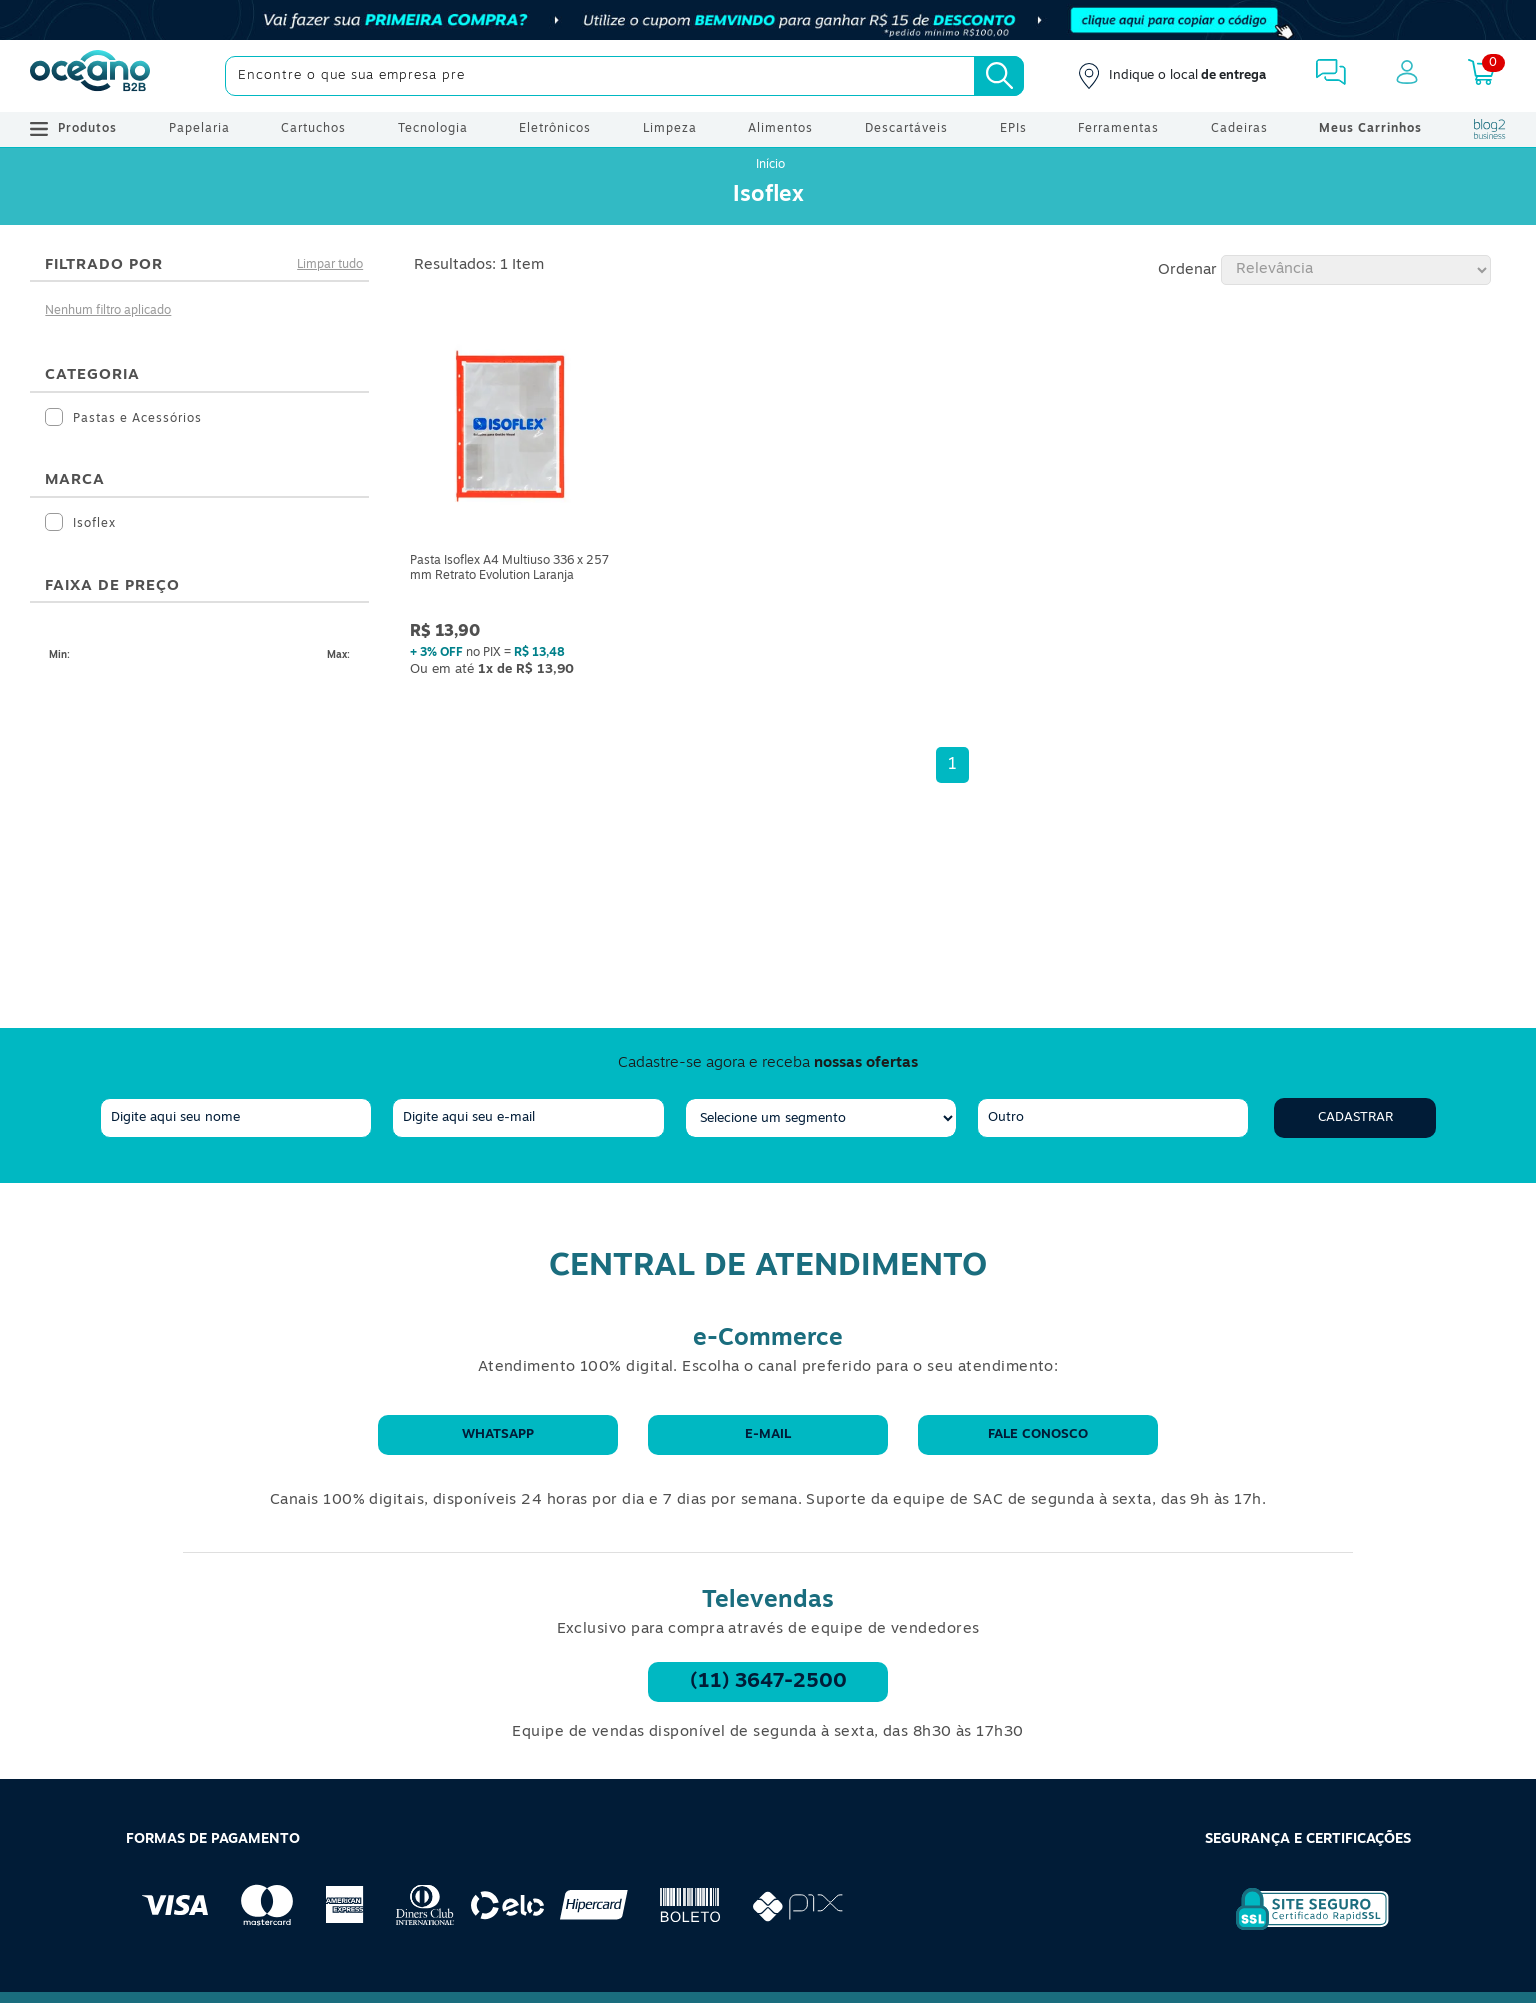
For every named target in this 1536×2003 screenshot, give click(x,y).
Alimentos (780, 129)
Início (770, 165)
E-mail (768, 1434)
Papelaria (199, 129)
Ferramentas (1118, 129)
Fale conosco (1038, 1434)
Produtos (73, 129)
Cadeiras (1239, 129)
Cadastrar (1355, 1117)
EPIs (1013, 129)
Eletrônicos (555, 129)
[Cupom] (768, 20)
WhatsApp (498, 1434)
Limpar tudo (330, 265)
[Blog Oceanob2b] (1490, 129)
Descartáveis (906, 129)
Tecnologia (433, 129)
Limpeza (670, 129)
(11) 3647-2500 (768, 1682)
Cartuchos (313, 129)
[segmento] (821, 1118)
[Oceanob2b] (90, 76)
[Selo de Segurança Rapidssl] (1298, 1930)
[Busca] (999, 76)
